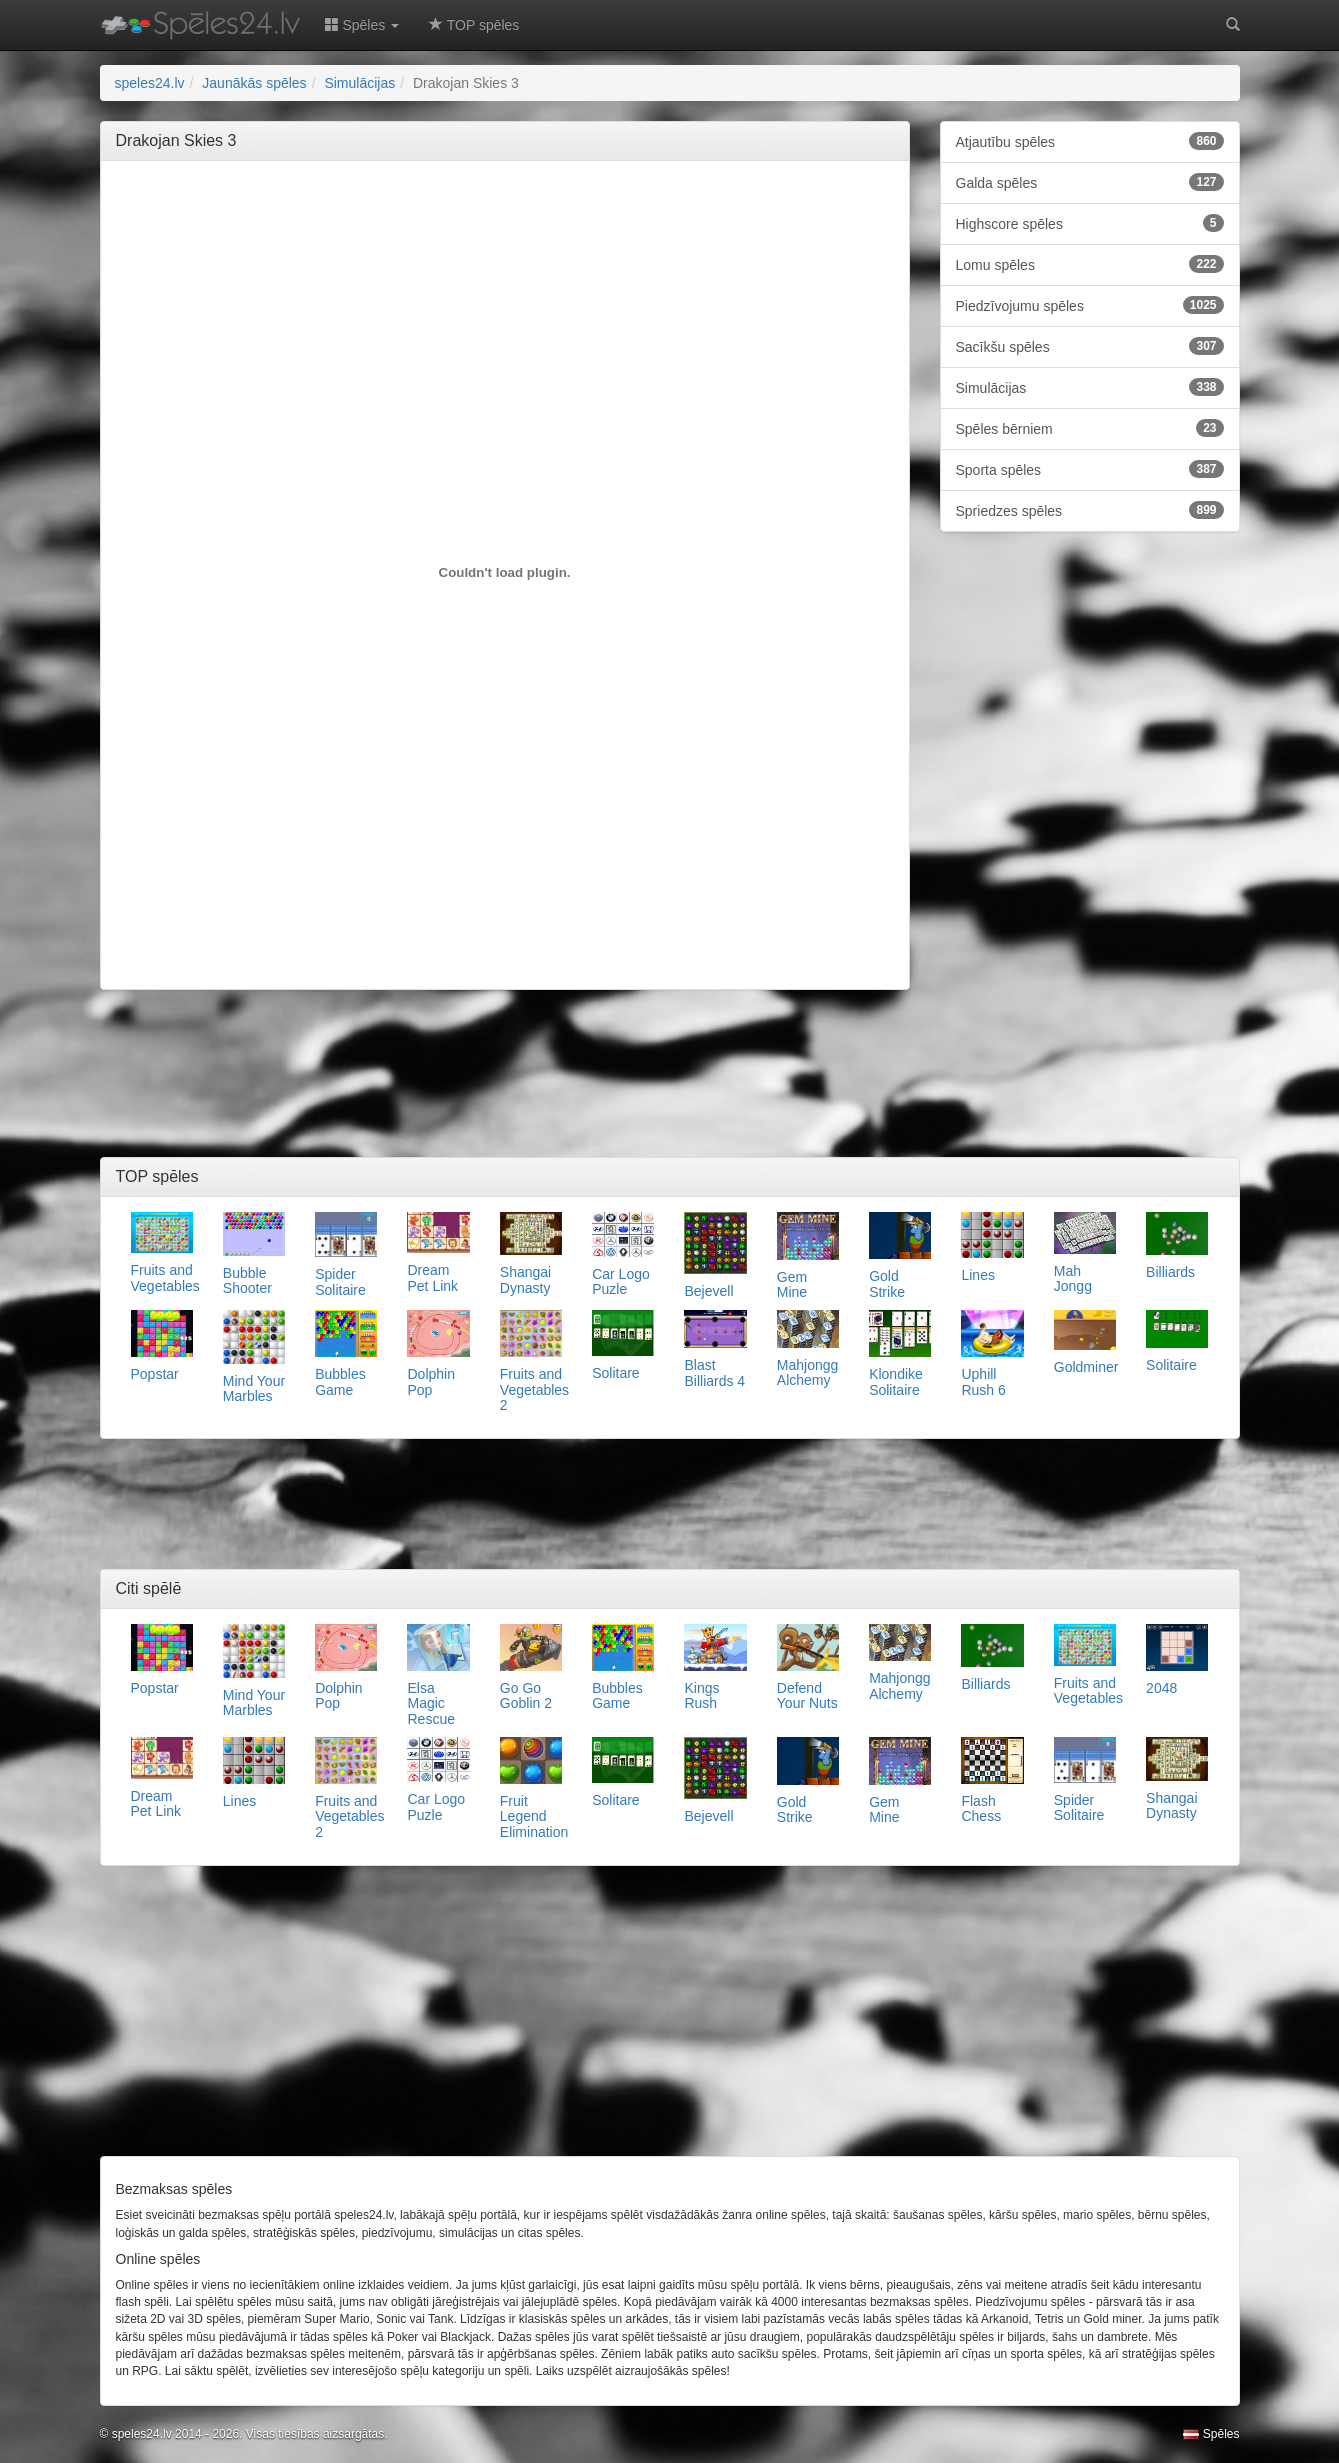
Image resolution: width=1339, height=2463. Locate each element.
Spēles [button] (362, 25)
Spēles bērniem (1090, 428)
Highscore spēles (1090, 223)
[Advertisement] (505, 221)
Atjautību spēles (1090, 141)
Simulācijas (1090, 387)
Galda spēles (1090, 182)
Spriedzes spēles (1090, 510)
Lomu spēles (1090, 264)
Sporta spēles (1090, 469)
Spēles (1211, 2434)
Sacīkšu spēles (1090, 346)
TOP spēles (474, 25)
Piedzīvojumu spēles (1090, 305)
